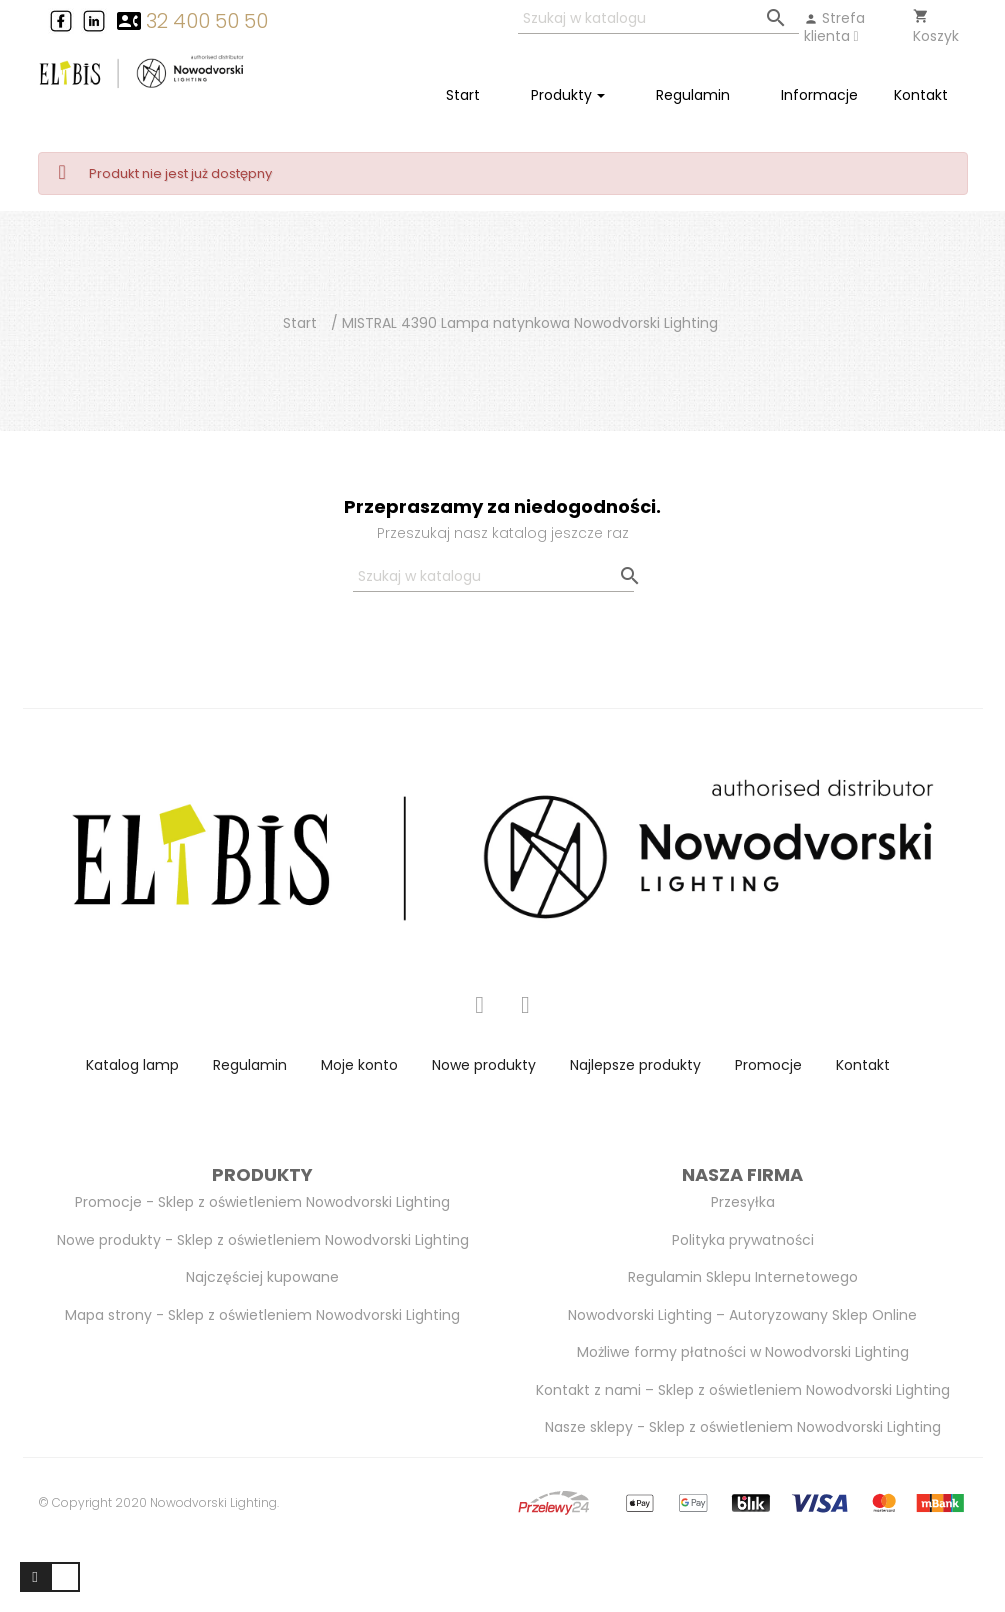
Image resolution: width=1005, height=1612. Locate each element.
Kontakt (863, 1065)
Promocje (768, 1065)
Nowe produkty (484, 1065)
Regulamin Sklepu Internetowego (743, 1277)
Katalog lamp (132, 1065)
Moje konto (359, 1065)
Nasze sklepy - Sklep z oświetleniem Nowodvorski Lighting (743, 1427)
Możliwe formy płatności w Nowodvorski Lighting (743, 1352)
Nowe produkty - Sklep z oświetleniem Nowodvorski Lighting (263, 1240)
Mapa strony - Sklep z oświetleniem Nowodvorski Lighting (262, 1315)
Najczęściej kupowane (262, 1277)
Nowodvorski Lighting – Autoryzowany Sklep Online (742, 1315)
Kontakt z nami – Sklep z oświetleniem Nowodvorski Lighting (743, 1390)
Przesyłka (743, 1202)
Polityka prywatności (743, 1240)
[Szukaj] (658, 19)
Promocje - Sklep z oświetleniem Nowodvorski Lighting (262, 1202)
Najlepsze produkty (635, 1065)
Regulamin (250, 1065)
